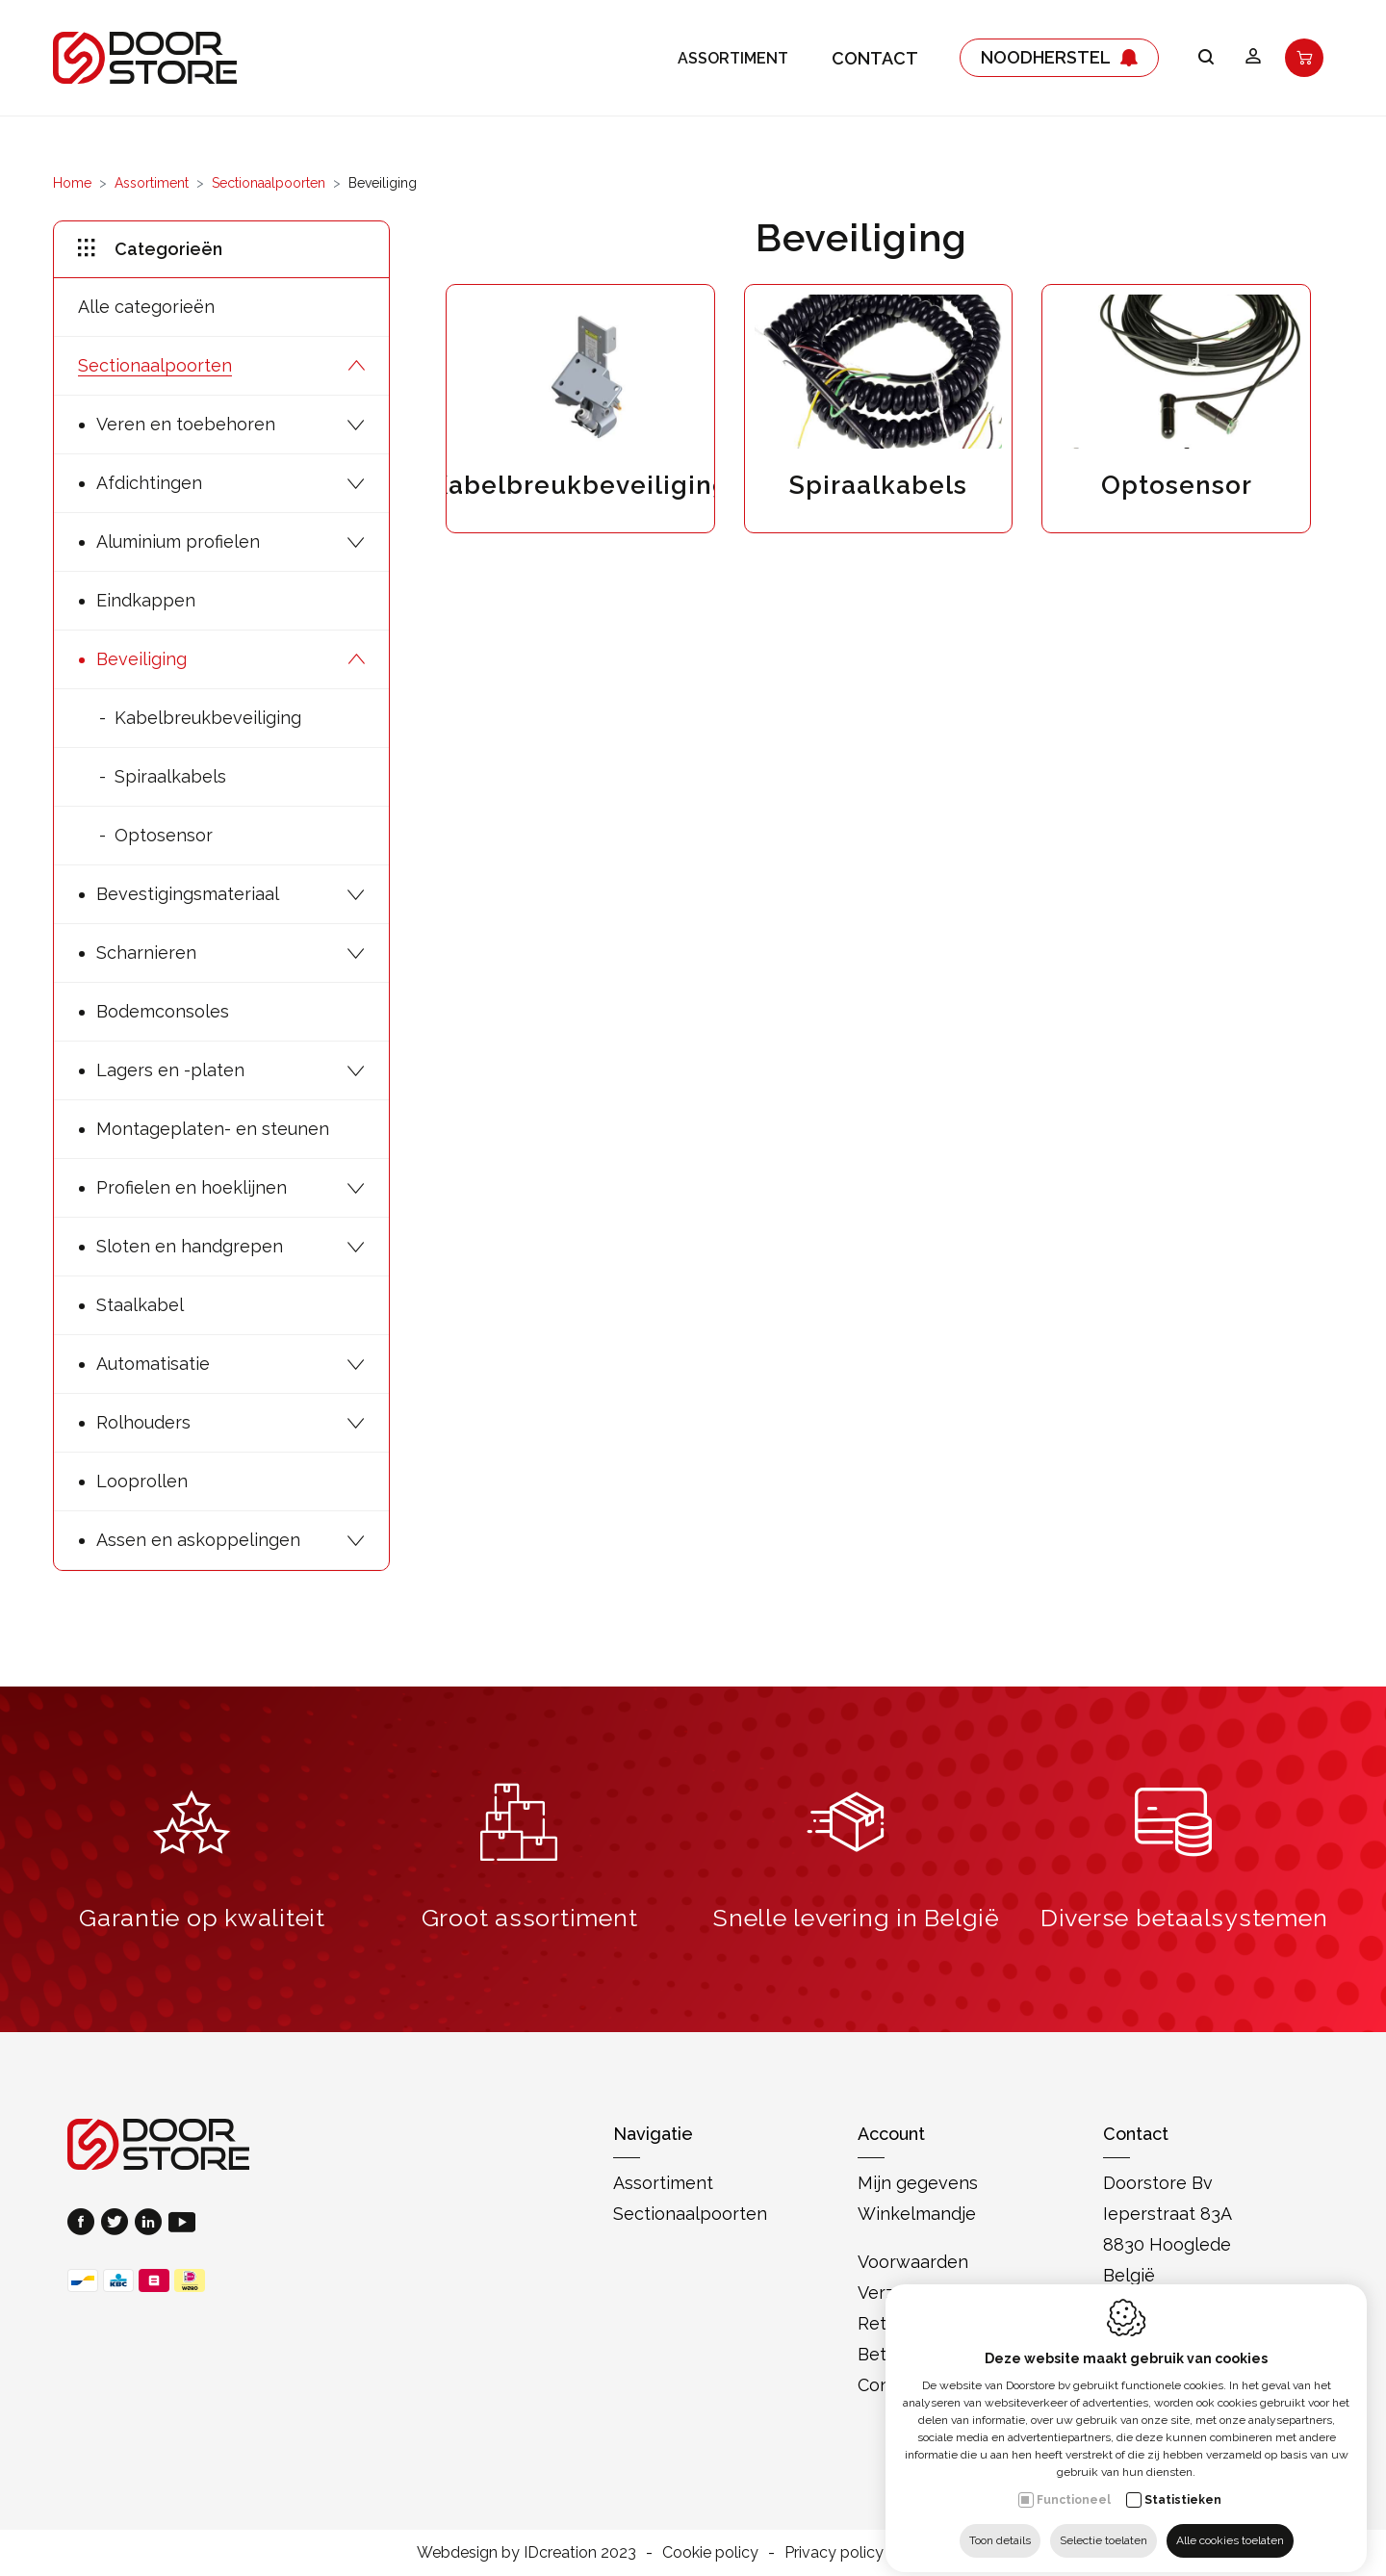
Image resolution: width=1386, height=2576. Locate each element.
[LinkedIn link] (151, 2224)
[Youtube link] (181, 2224)
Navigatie (653, 2134)
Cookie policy (710, 2552)
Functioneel (1074, 2484)
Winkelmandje (917, 2213)
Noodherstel (1059, 57)
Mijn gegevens (918, 2183)
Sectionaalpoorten (268, 183)
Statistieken (1182, 2484)
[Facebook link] (84, 2224)
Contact (875, 58)
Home (72, 183)
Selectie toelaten (1103, 2525)
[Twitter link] (118, 2224)
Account (891, 2134)
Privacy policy (834, 2552)
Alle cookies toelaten (1230, 2525)
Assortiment (733, 58)
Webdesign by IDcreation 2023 (526, 2552)
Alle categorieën (146, 306)
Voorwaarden (913, 2262)
